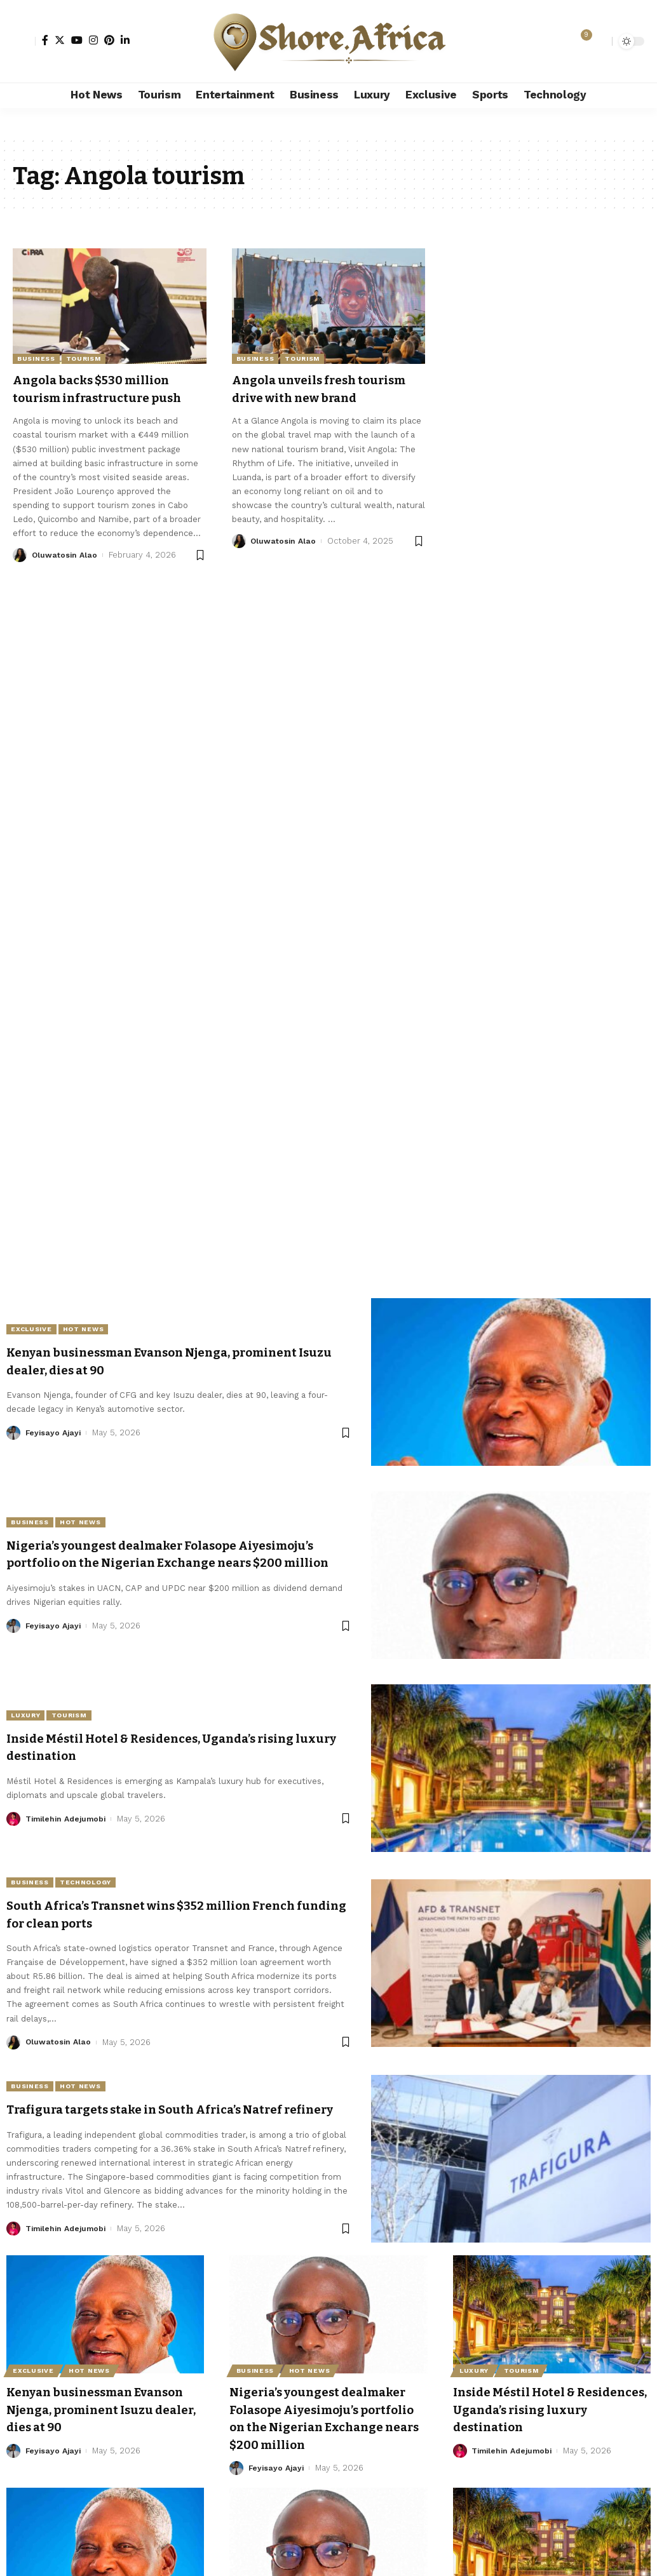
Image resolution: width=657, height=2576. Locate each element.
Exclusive (34, 1328)
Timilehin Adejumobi (68, 1819)
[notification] (580, 41)
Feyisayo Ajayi (54, 1433)
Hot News (93, 1328)
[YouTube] (77, 40)
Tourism (83, 358)
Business (36, 358)
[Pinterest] (109, 40)
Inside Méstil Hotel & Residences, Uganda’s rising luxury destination (547, 2416)
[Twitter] (59, 40)
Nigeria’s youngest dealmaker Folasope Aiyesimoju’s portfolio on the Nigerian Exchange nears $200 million (171, 1555)
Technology (96, 1882)
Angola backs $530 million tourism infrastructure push (103, 397)
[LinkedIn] (125, 40)
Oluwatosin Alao (65, 572)
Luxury (28, 1714)
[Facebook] (45, 40)
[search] (599, 41)
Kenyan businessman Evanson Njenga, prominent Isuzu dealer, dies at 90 (101, 2416)
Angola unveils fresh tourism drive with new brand (310, 397)
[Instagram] (93, 40)
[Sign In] (24, 41)
